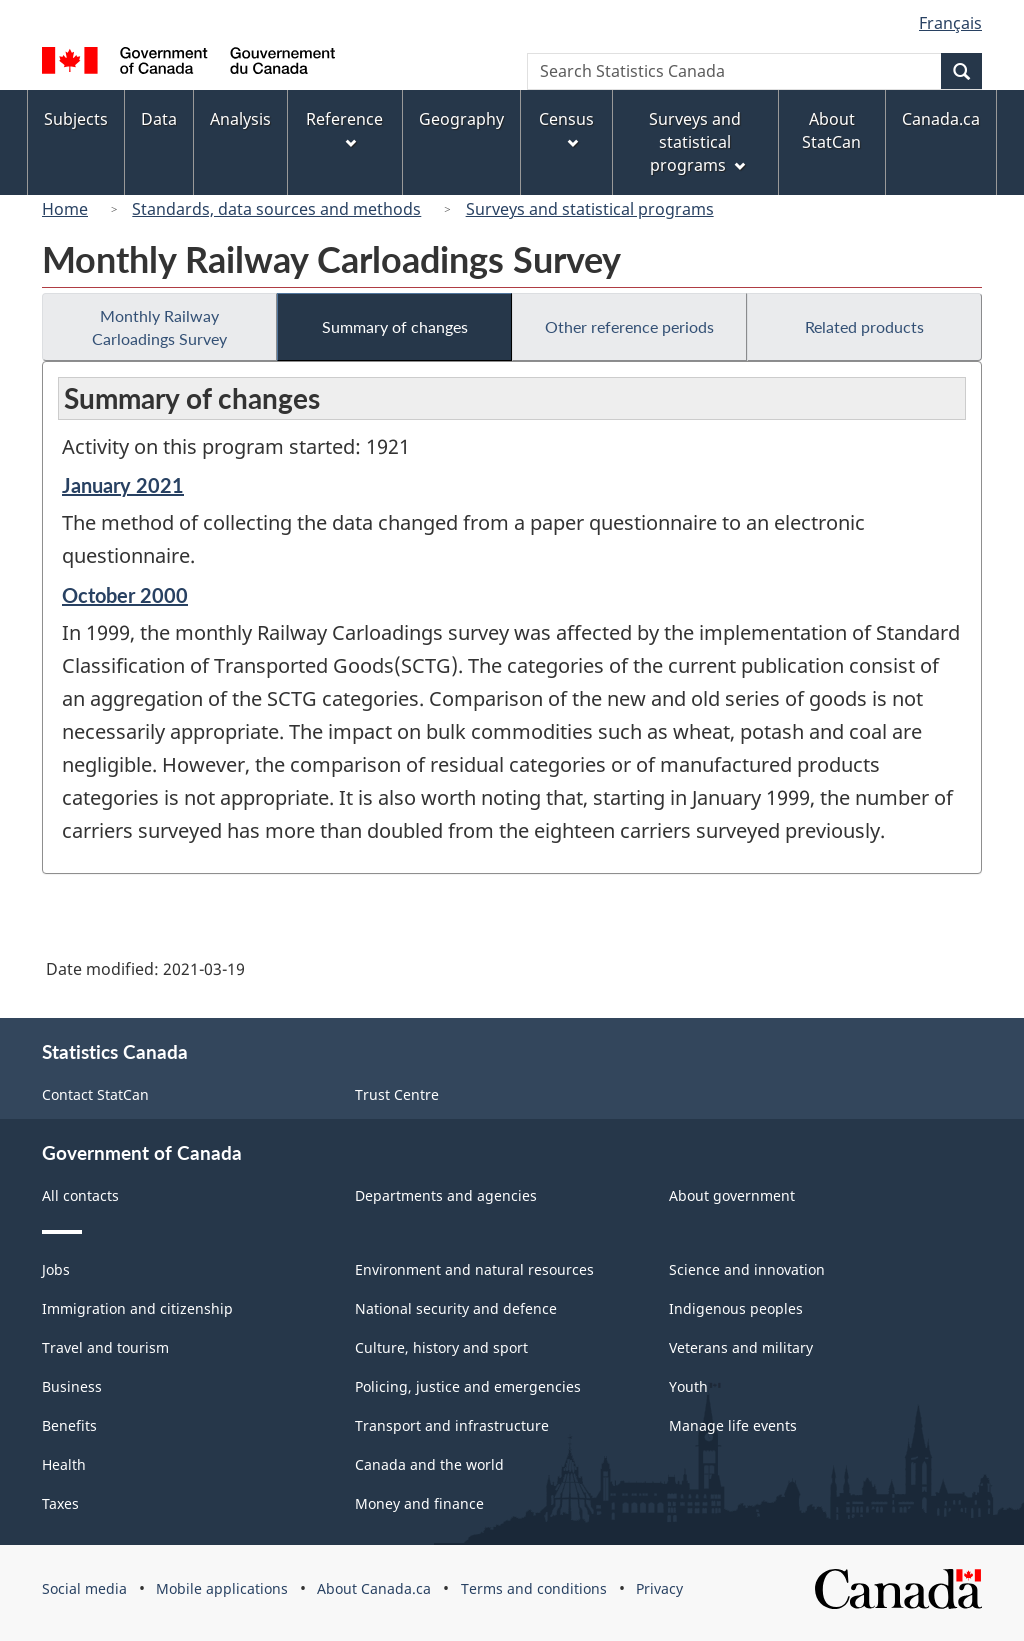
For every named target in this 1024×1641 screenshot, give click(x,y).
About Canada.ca (374, 1588)
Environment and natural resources (474, 1269)
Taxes (60, 1503)
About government (732, 1195)
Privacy (659, 1588)
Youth (688, 1386)
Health (64, 1464)
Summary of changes (395, 326)
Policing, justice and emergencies (468, 1386)
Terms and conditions (534, 1588)
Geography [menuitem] (461, 119)
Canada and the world (429, 1464)
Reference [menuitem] (344, 128)
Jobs (56, 1269)
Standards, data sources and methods (276, 209)
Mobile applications (222, 1588)
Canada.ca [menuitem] (941, 119)
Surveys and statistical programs (590, 209)
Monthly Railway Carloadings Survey (159, 327)
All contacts (80, 1195)
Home (65, 209)
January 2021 (123, 485)
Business (72, 1386)
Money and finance (419, 1503)
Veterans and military (741, 1347)
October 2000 (125, 595)
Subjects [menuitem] (76, 119)
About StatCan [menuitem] (831, 130)
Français (950, 23)
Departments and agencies (446, 1195)
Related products (864, 326)
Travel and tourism (105, 1347)
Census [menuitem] (566, 128)
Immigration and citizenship (137, 1308)
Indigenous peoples (736, 1308)
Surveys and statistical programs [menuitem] (696, 142)
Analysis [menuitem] (240, 119)
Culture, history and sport (441, 1347)
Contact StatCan (95, 1094)
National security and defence (456, 1308)
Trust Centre (397, 1094)
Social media (84, 1588)
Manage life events (733, 1425)
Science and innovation (747, 1269)
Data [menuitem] (159, 119)
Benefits (69, 1425)
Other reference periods (629, 326)
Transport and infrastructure (452, 1425)
